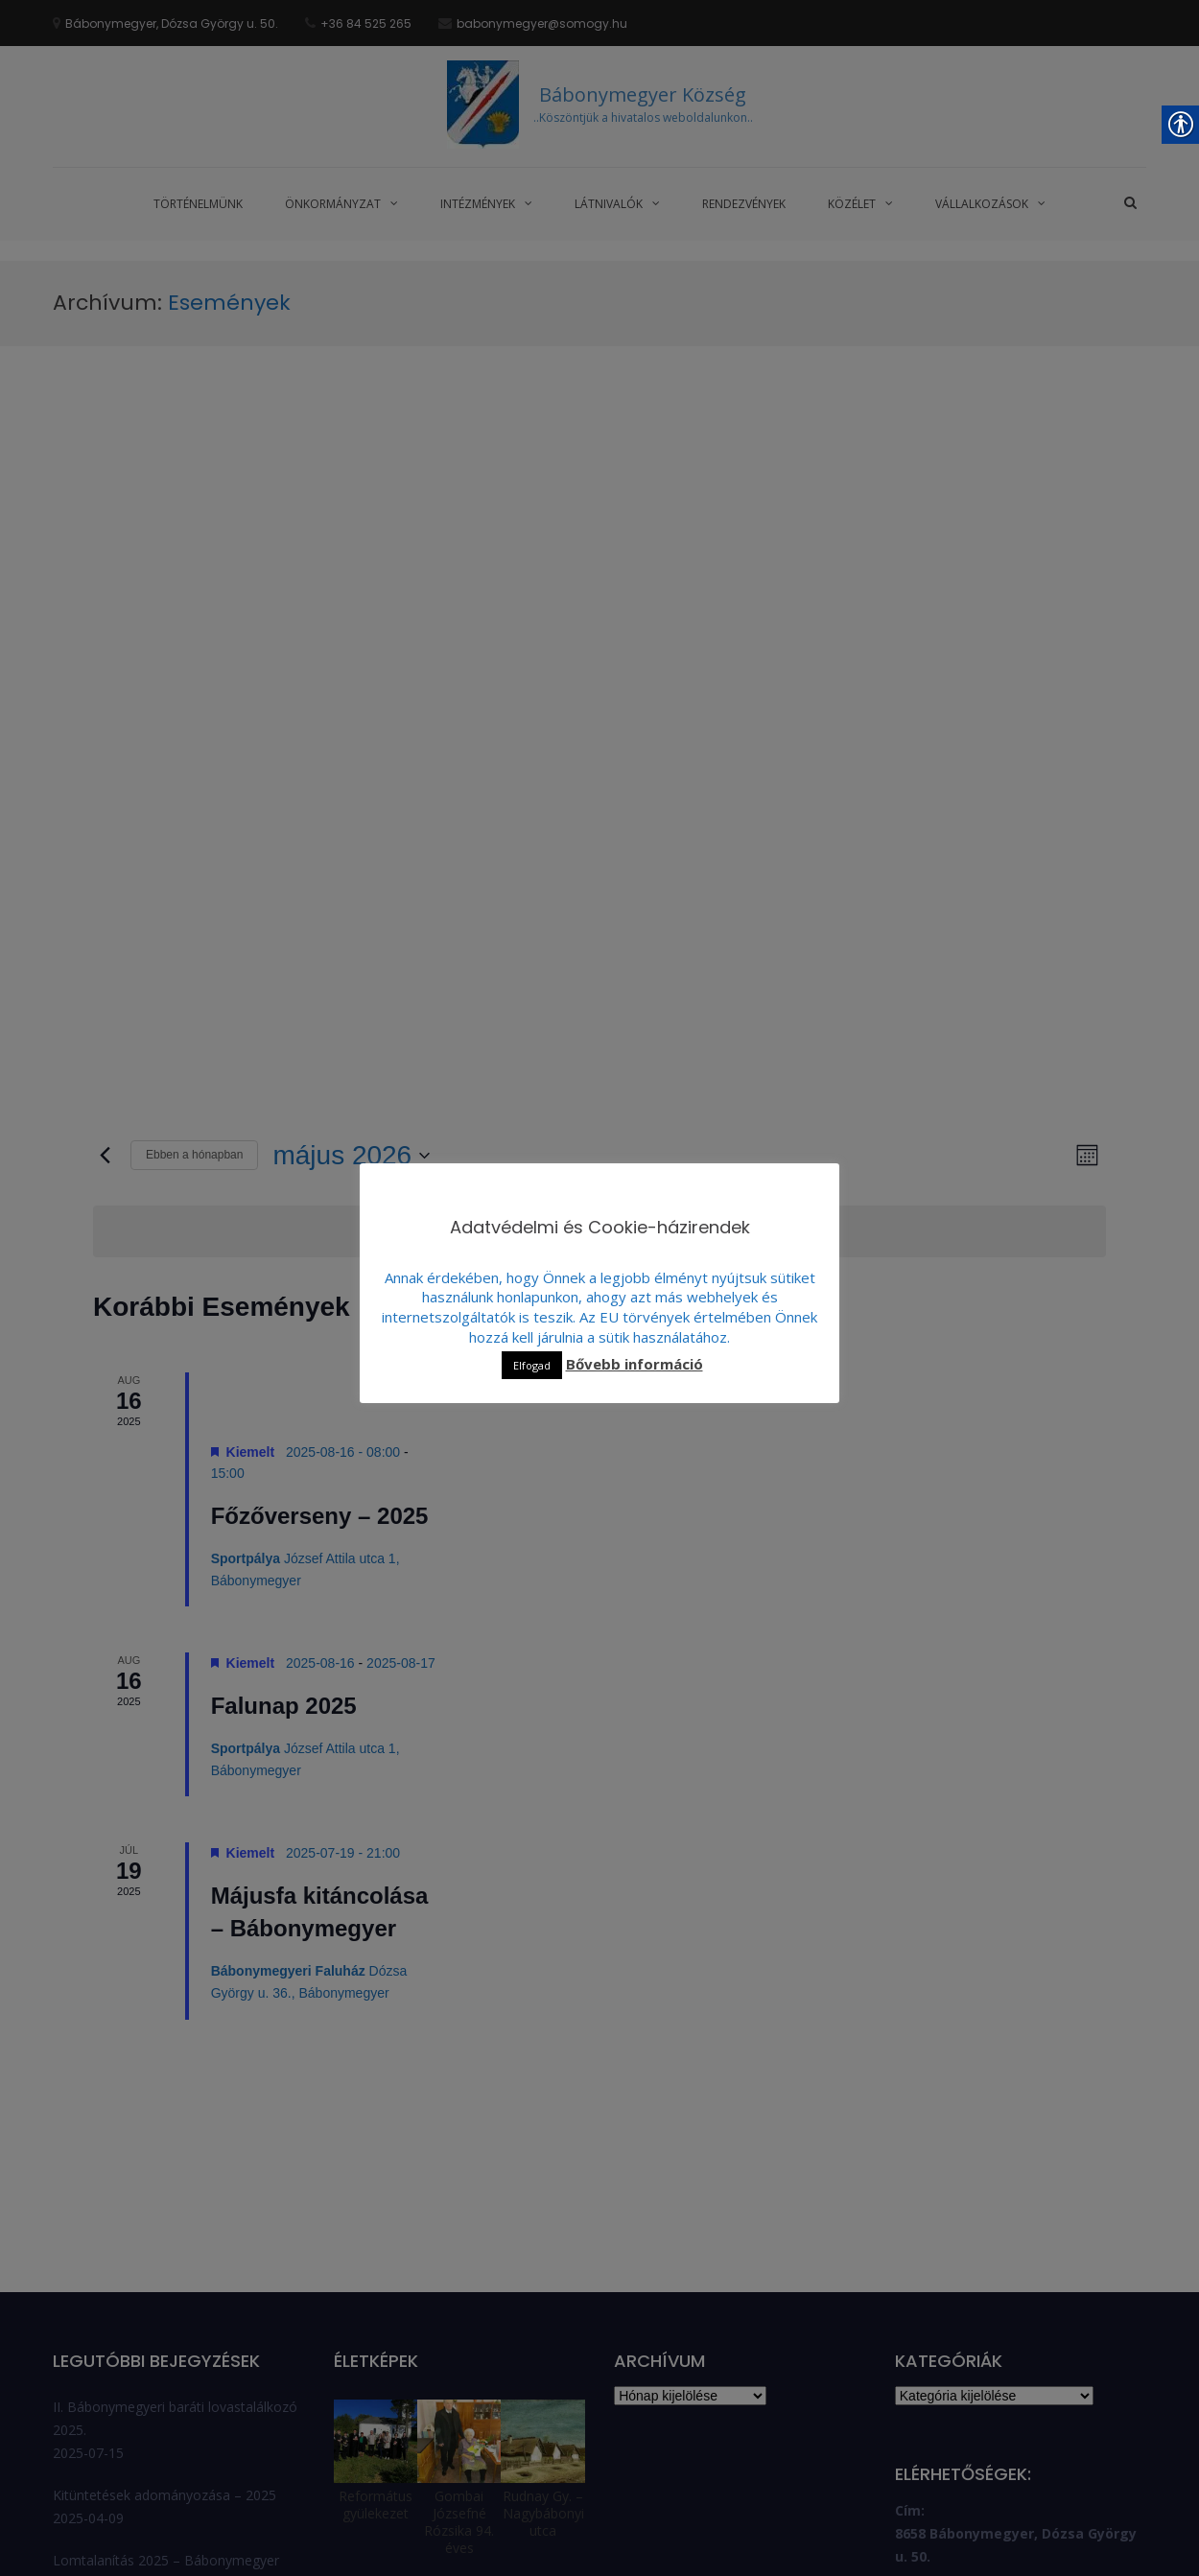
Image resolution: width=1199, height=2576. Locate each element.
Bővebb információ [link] (634, 1363)
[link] (211, 136)
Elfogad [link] (532, 1365)
